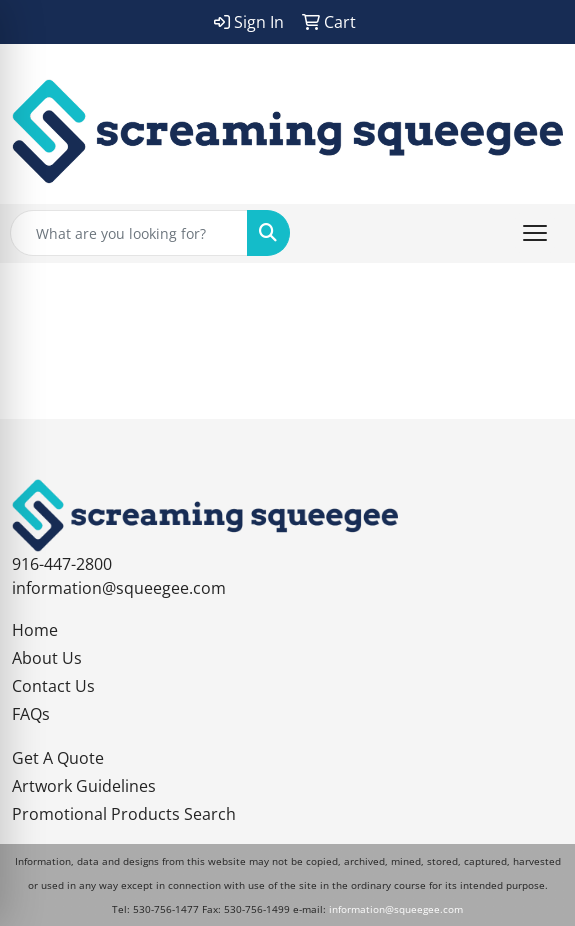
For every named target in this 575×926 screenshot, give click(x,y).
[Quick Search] (129, 233)
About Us (47, 658)
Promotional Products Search (124, 814)
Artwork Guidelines (84, 786)
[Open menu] (535, 233)
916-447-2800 (62, 564)
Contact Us (53, 686)
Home (35, 630)
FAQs (31, 714)
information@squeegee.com (119, 588)
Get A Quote (58, 758)
